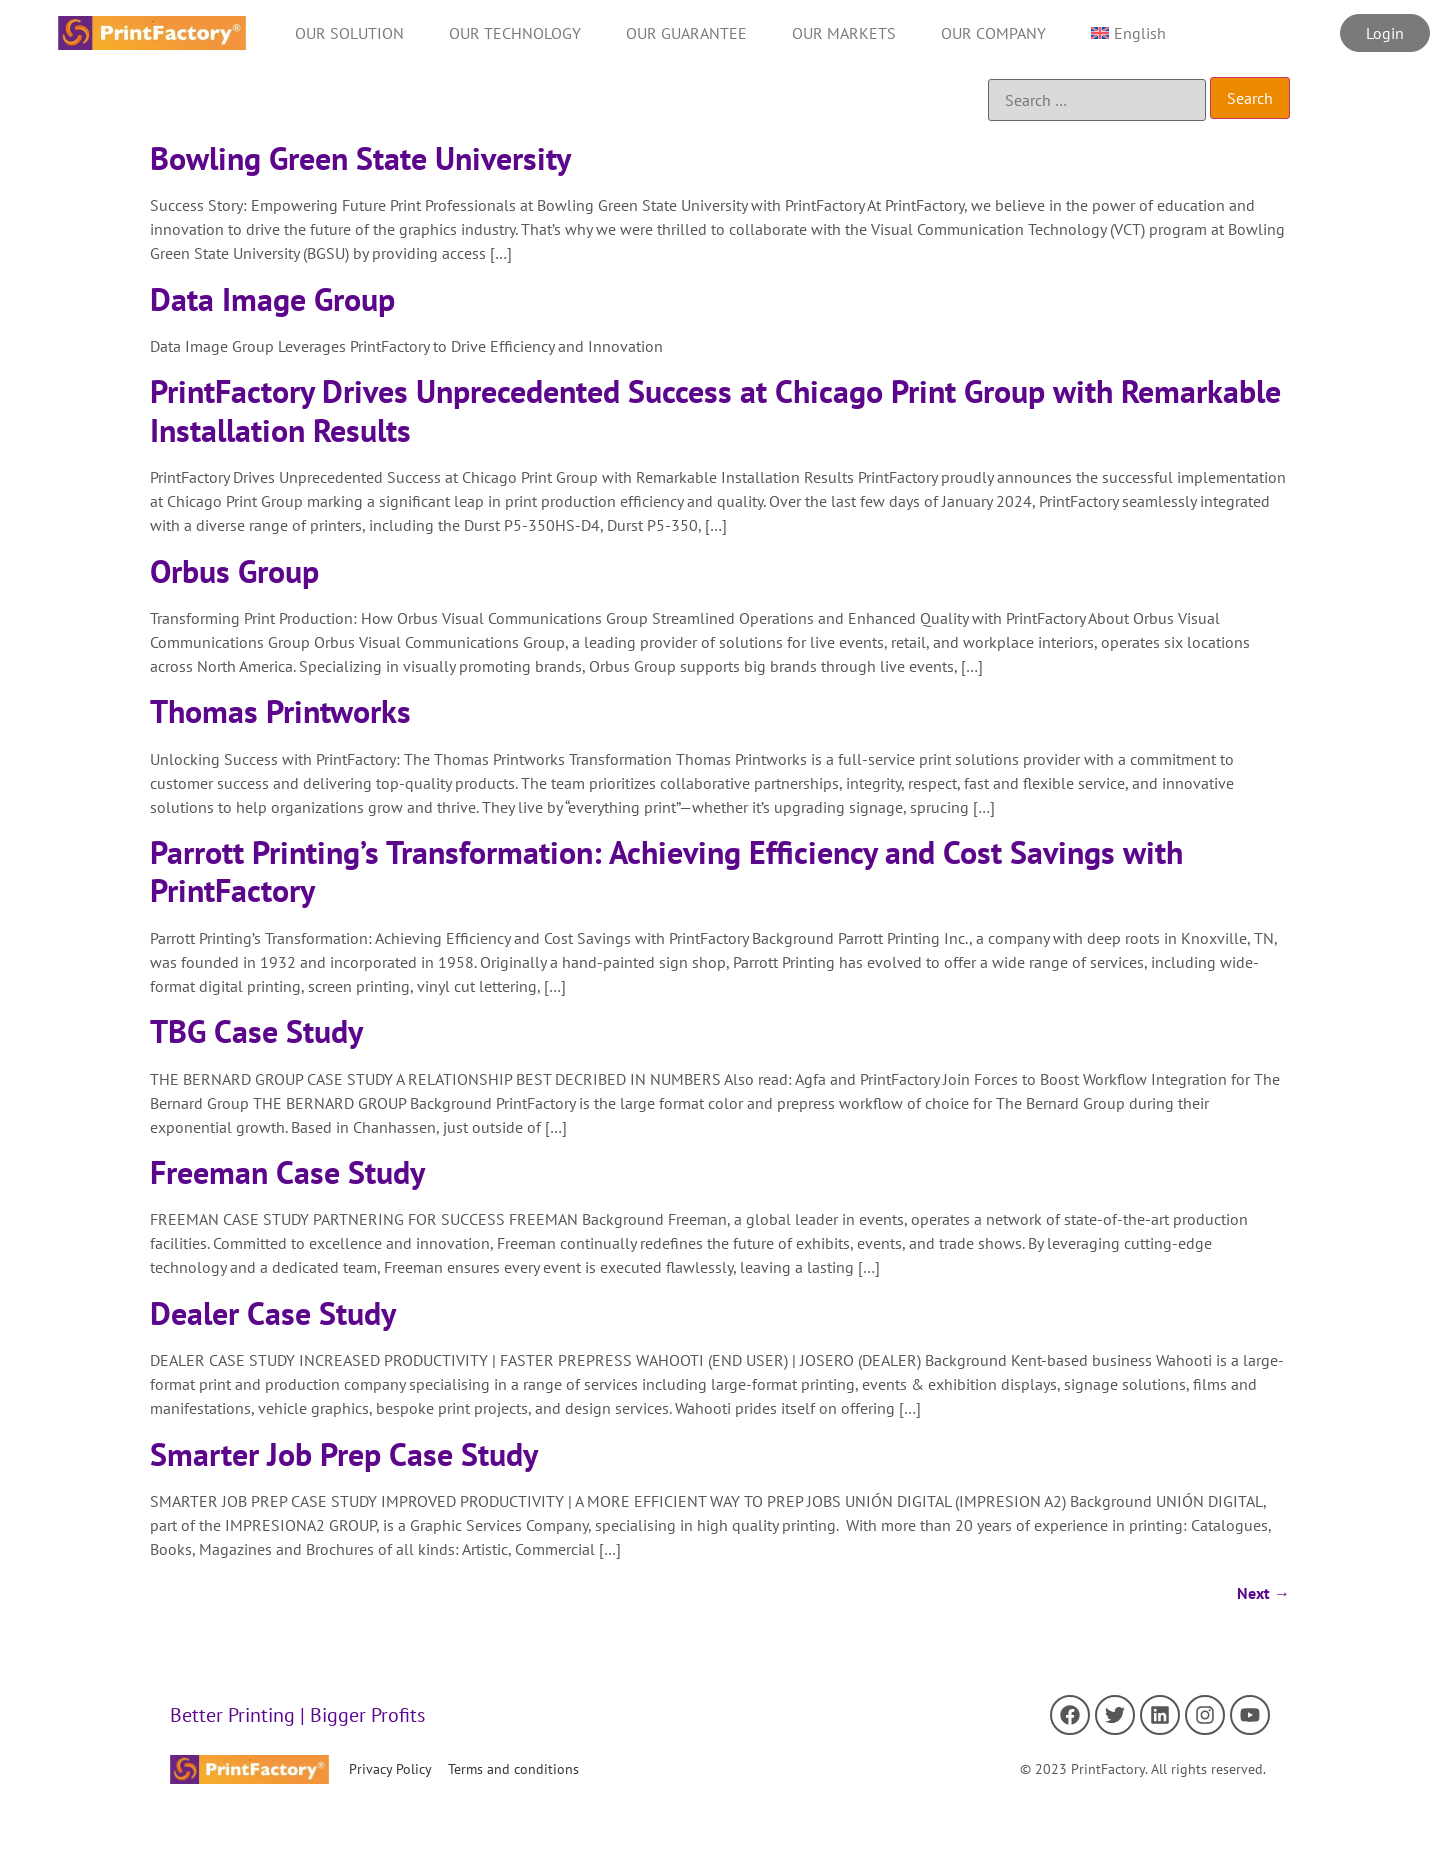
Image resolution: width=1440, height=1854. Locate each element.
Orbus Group (234, 571)
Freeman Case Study (287, 1172)
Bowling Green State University (360, 158)
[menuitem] (1128, 33)
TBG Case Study (256, 1031)
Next (1263, 1593)
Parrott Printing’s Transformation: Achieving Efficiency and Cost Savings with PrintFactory (666, 871)
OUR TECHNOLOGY (515, 33)
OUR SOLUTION (349, 33)
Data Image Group (272, 299)
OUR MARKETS (844, 33)
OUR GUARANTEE (686, 33)
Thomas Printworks (280, 711)
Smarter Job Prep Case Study (344, 1454)
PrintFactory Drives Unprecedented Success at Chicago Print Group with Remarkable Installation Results (715, 410)
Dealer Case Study (273, 1313)
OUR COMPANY (993, 33)
